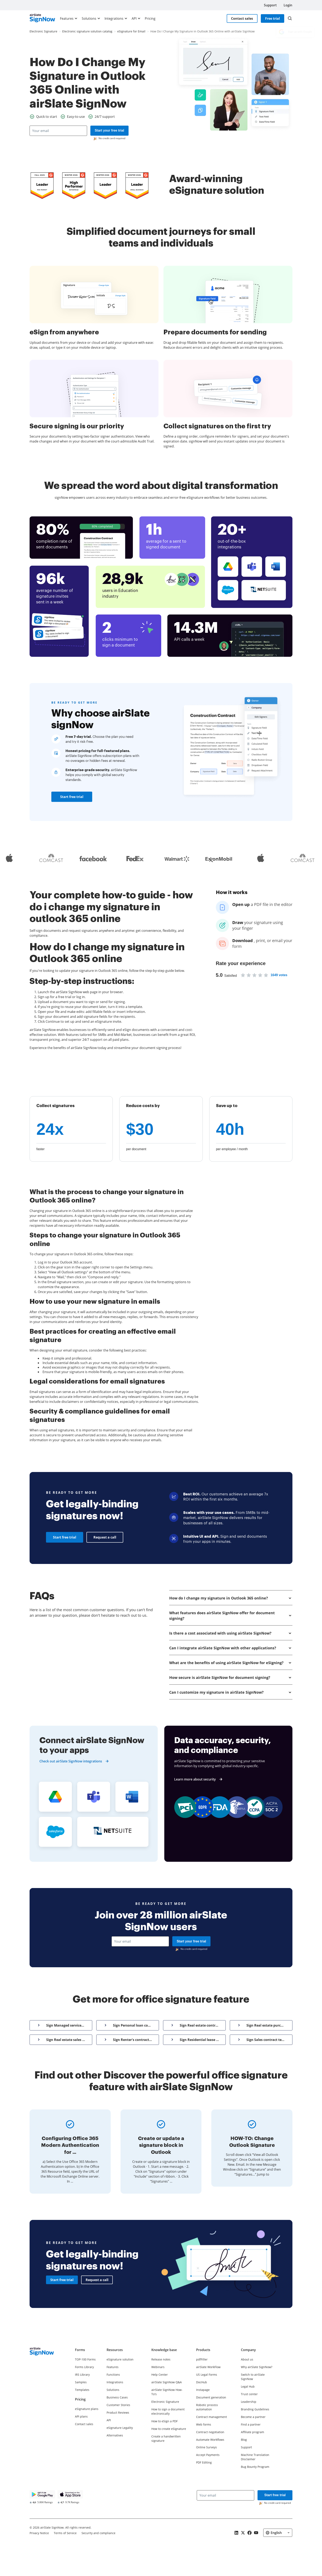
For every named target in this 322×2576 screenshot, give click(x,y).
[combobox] (58, 131)
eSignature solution (120, 2359)
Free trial (272, 18)
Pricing (150, 18)
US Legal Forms (206, 2375)
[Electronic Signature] (43, 31)
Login (288, 5)
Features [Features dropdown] (69, 18)
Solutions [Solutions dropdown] (91, 18)
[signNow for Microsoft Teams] (93, 1797)
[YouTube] (256, 2532)
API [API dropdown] (136, 18)
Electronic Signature (165, 2402)
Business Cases (117, 2397)
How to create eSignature (168, 2429)
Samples (81, 2382)
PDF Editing (204, 2462)
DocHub (201, 2382)
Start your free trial (109, 130)
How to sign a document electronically (168, 2411)
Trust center (249, 2394)
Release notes (160, 2359)
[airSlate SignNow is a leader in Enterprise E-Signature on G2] (73, 186)
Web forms (203, 2424)
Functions (113, 2375)
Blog (244, 2440)
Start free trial (71, 796)
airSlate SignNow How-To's (167, 2392)
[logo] (42, 2351)
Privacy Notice (39, 2533)
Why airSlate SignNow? (256, 2367)
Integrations (115, 2382)
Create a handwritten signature (166, 2438)
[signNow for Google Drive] (55, 1797)
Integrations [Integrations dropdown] (116, 18)
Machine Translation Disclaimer (255, 2457)
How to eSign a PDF (164, 2421)
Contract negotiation (210, 2432)
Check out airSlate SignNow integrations (74, 1761)
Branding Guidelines (255, 2409)
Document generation (211, 2397)
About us (247, 2359)
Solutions (113, 2390)
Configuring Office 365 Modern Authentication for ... (70, 2145)
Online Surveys (206, 2447)
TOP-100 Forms (85, 2359)
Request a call (104, 1537)
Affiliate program (252, 2432)
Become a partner (253, 2417)
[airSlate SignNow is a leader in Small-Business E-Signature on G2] (136, 186)
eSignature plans (86, 2409)
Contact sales (242, 18)
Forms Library (84, 2367)
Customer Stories (118, 2405)
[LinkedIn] (236, 2532)
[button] (290, 18)
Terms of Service (65, 2533)
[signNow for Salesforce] (55, 1832)
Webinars (157, 2367)
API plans (81, 2416)
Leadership (248, 2402)
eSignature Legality (120, 2428)
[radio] (244, 975)
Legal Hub (248, 2386)
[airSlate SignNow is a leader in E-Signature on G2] (105, 186)
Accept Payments (208, 2455)
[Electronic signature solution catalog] (87, 31)
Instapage (203, 2390)
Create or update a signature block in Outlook (161, 2145)
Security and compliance (98, 2533)
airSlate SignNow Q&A (166, 2382)
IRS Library (82, 2375)
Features (112, 2367)
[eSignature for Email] (131, 31)
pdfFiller (202, 2359)
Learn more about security (198, 1779)
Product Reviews (118, 2412)
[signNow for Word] (131, 1797)
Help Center (159, 2375)
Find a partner (251, 2424)
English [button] (276, 2532)
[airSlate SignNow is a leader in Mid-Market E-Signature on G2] (42, 186)
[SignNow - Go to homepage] (42, 18)
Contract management (211, 2417)
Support (270, 5)
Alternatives (115, 2435)
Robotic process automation (207, 2407)
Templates (82, 2390)
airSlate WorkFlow (208, 2367)
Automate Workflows (210, 2440)
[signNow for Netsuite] (112, 1832)
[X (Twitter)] (242, 2532)
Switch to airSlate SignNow (253, 2377)
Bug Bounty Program (255, 2467)
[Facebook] (249, 2532)
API (109, 2420)
